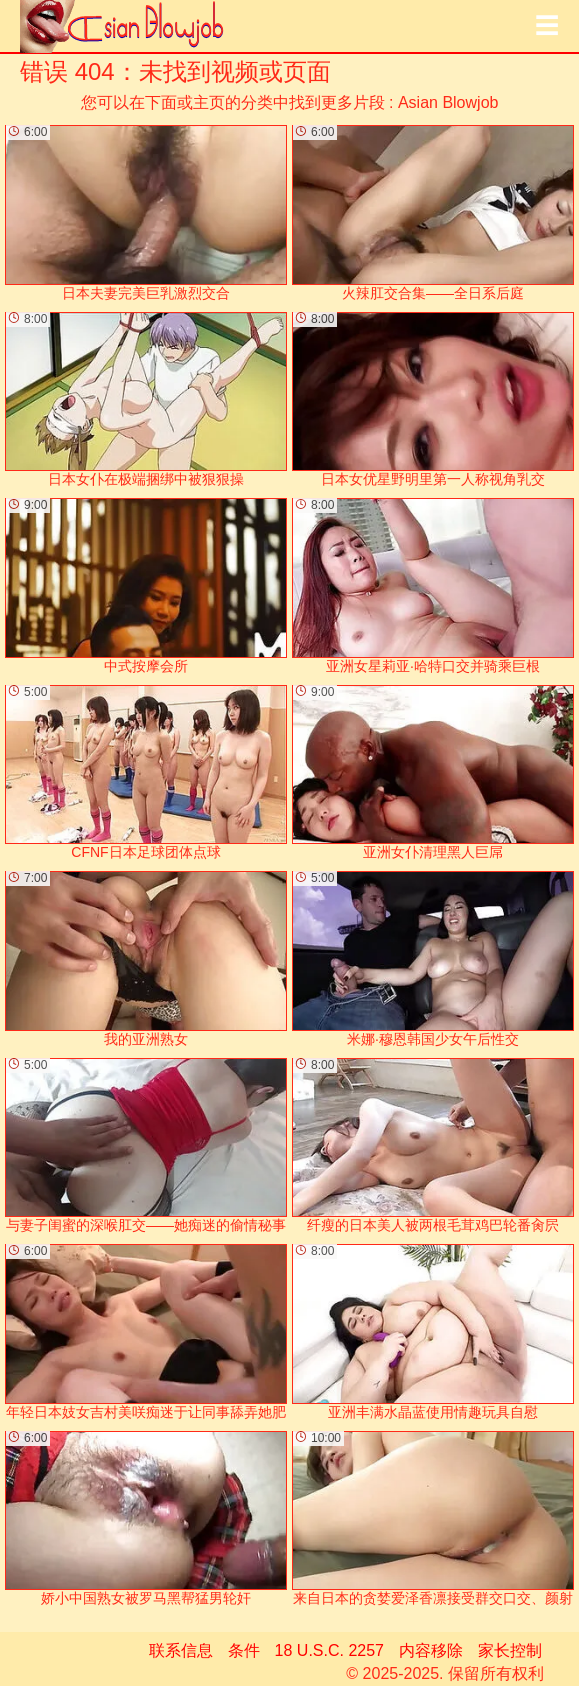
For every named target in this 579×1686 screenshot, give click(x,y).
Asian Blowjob (448, 102)
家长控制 (510, 1650)
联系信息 (181, 1650)
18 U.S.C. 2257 (329, 1650)
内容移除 (431, 1650)
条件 (244, 1650)
